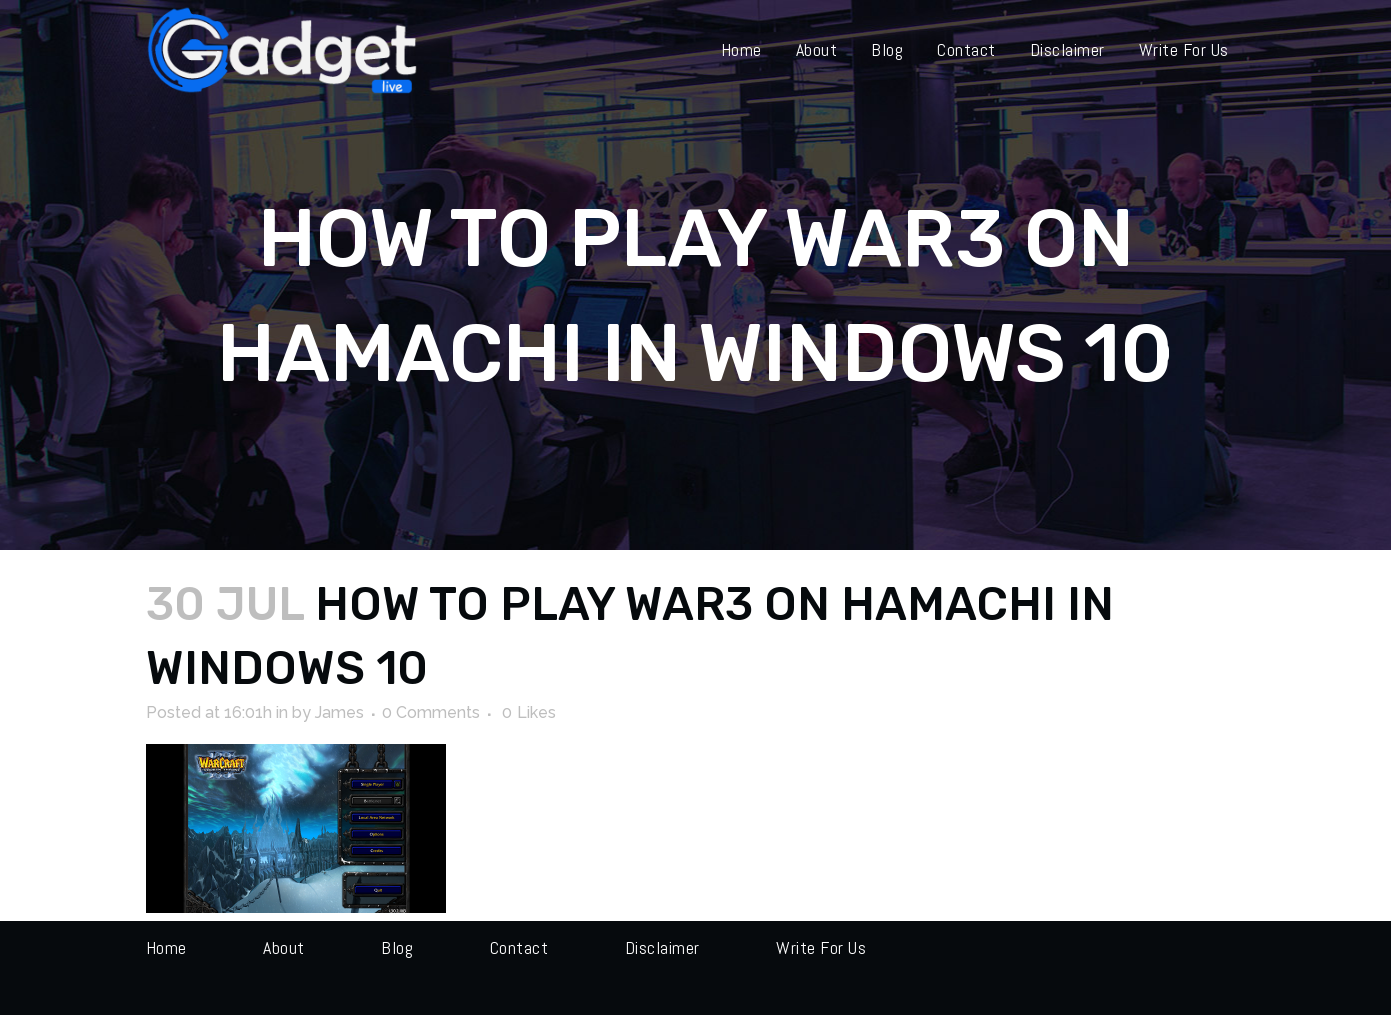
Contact (519, 947)
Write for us (821, 947)
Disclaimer (662, 947)
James (339, 712)
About (284, 947)
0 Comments (431, 712)
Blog (397, 947)
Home (166, 947)
